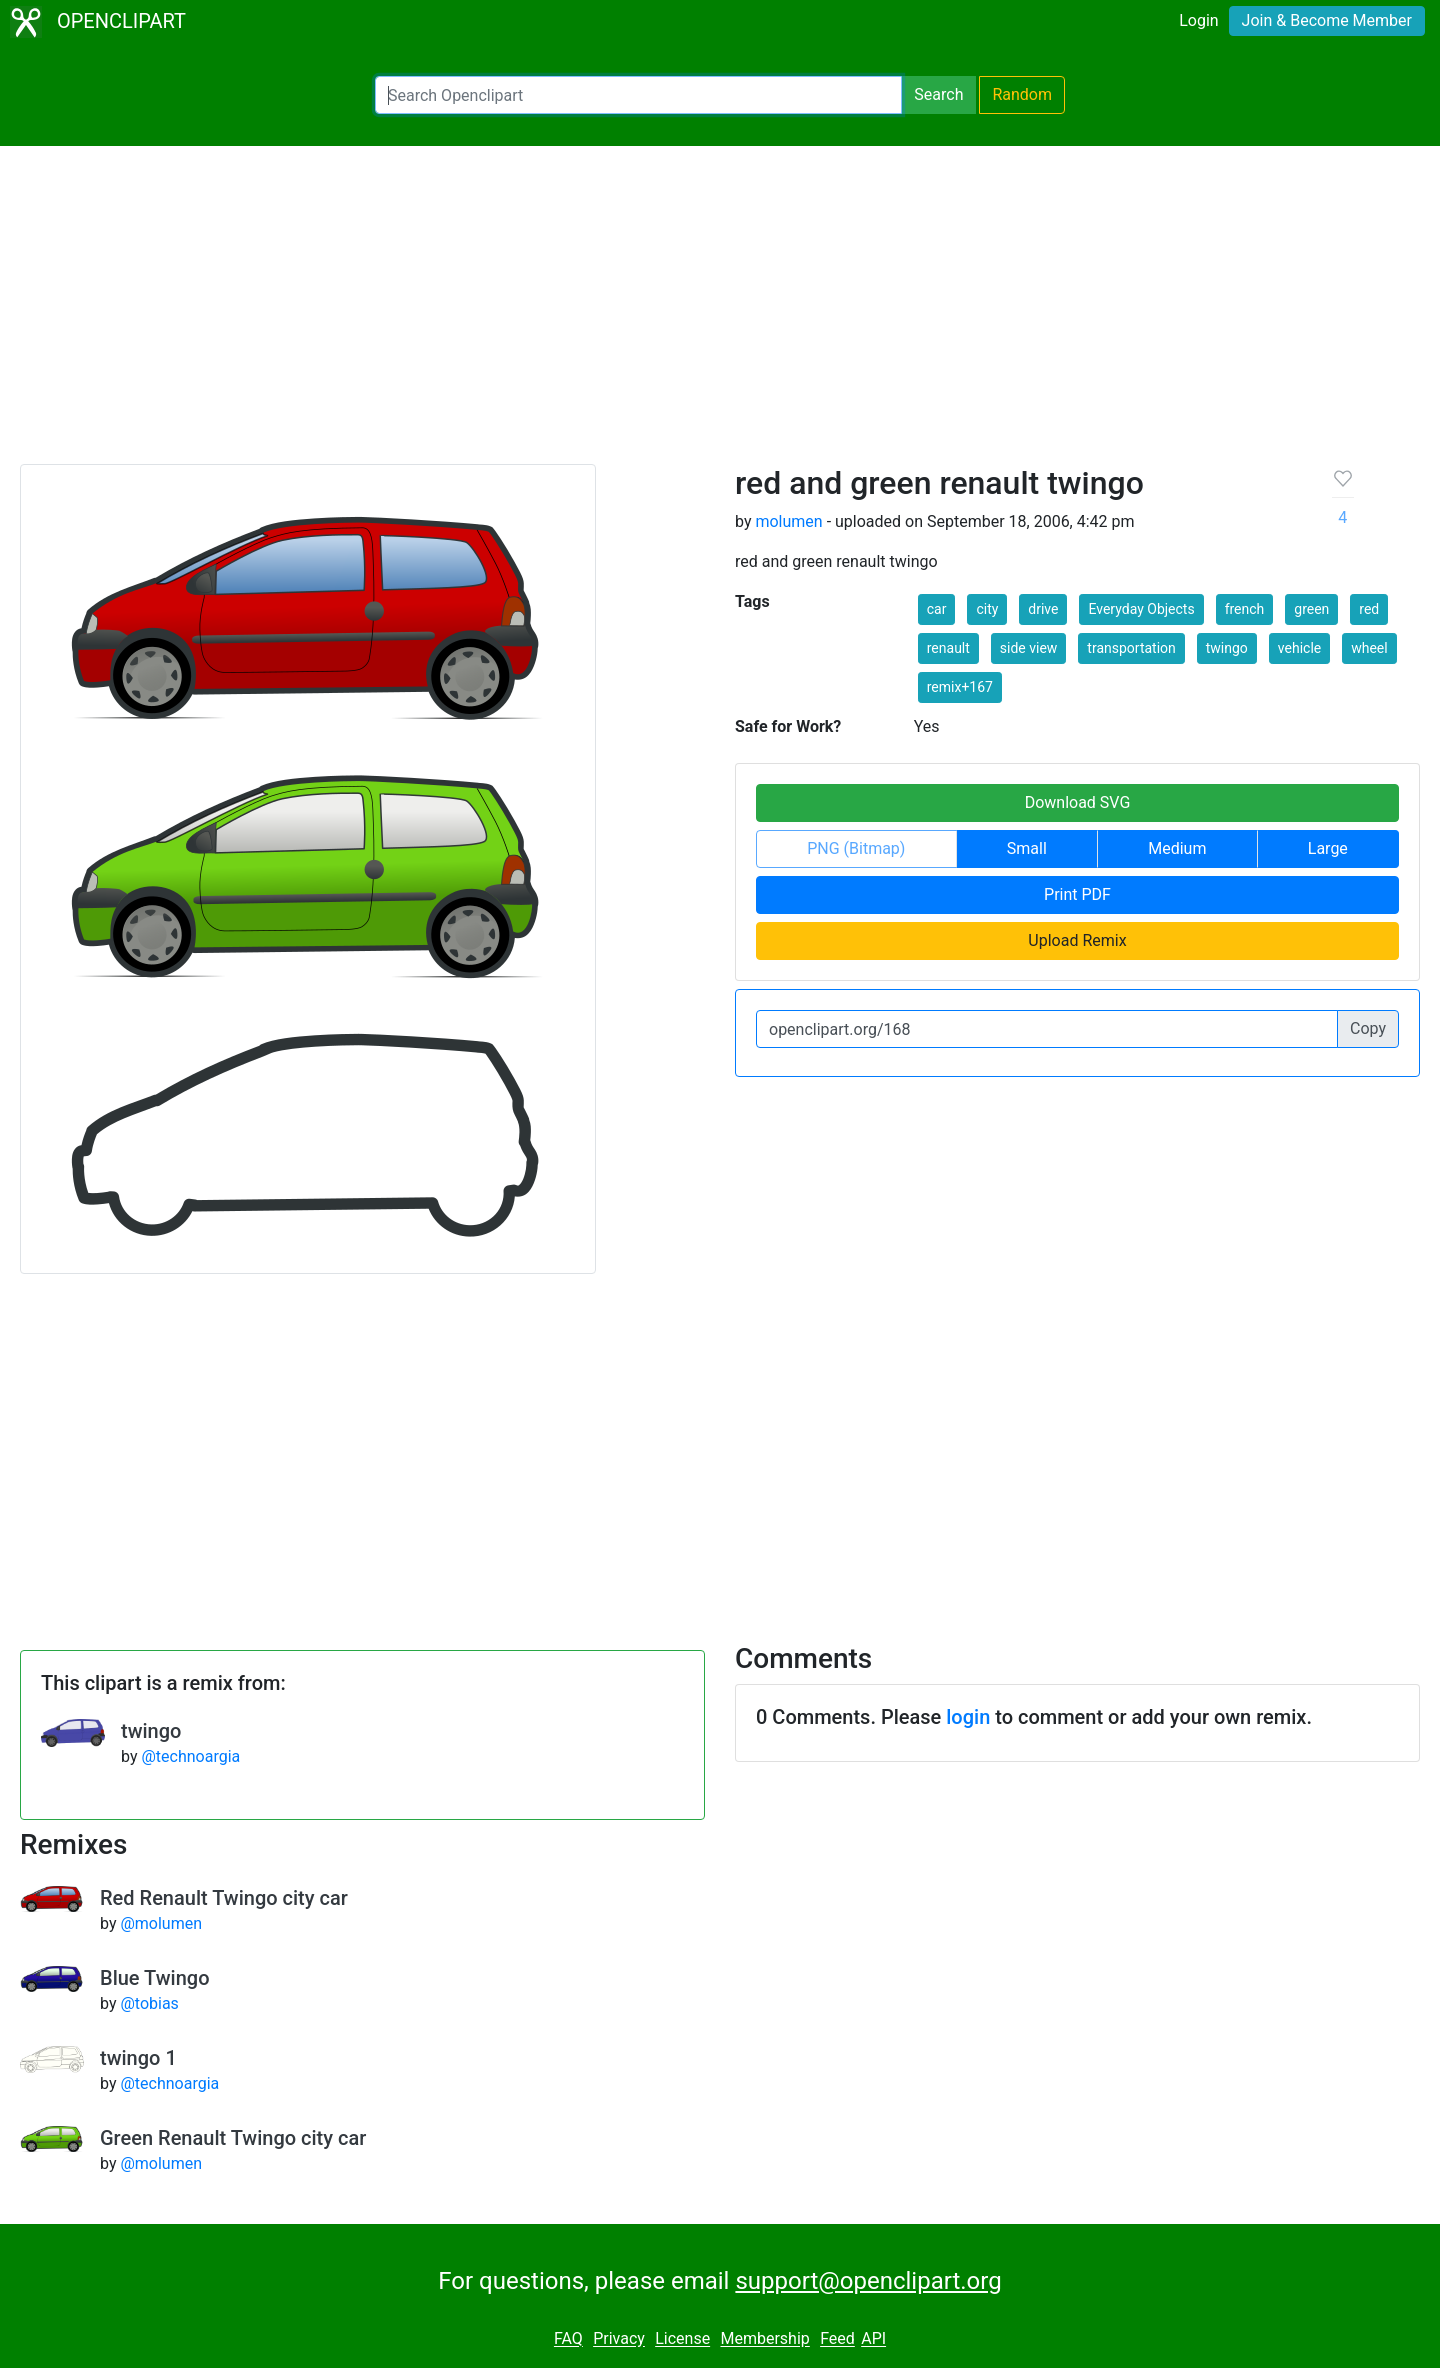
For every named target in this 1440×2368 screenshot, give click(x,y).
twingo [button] (1227, 648)
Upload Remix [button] (1077, 940)
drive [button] (1043, 609)
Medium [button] (1177, 848)
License (682, 2339)
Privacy (619, 2339)
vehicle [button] (1299, 648)
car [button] (937, 609)
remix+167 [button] (960, 687)
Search (938, 94)
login (968, 1717)
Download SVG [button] (1078, 802)
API (873, 2339)
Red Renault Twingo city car (224, 1898)
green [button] (1311, 609)
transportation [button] (1131, 648)
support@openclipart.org (868, 2281)
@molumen (161, 1923)
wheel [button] (1369, 648)
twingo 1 (138, 2058)
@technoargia (190, 1756)
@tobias (149, 2003)
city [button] (987, 609)
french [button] (1245, 609)
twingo (151, 1731)
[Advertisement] (720, 314)
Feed (837, 2339)
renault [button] (948, 648)
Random (1022, 94)
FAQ (568, 2339)
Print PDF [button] (1077, 894)
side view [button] (1029, 648)
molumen (788, 521)
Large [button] (1328, 848)
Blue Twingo (155, 1978)
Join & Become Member (1327, 20)
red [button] (1369, 609)
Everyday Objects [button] (1141, 609)
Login (1198, 20)
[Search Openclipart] (638, 95)
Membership (764, 2339)
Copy (1368, 1028)
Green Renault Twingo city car (233, 2138)
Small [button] (1027, 848)
